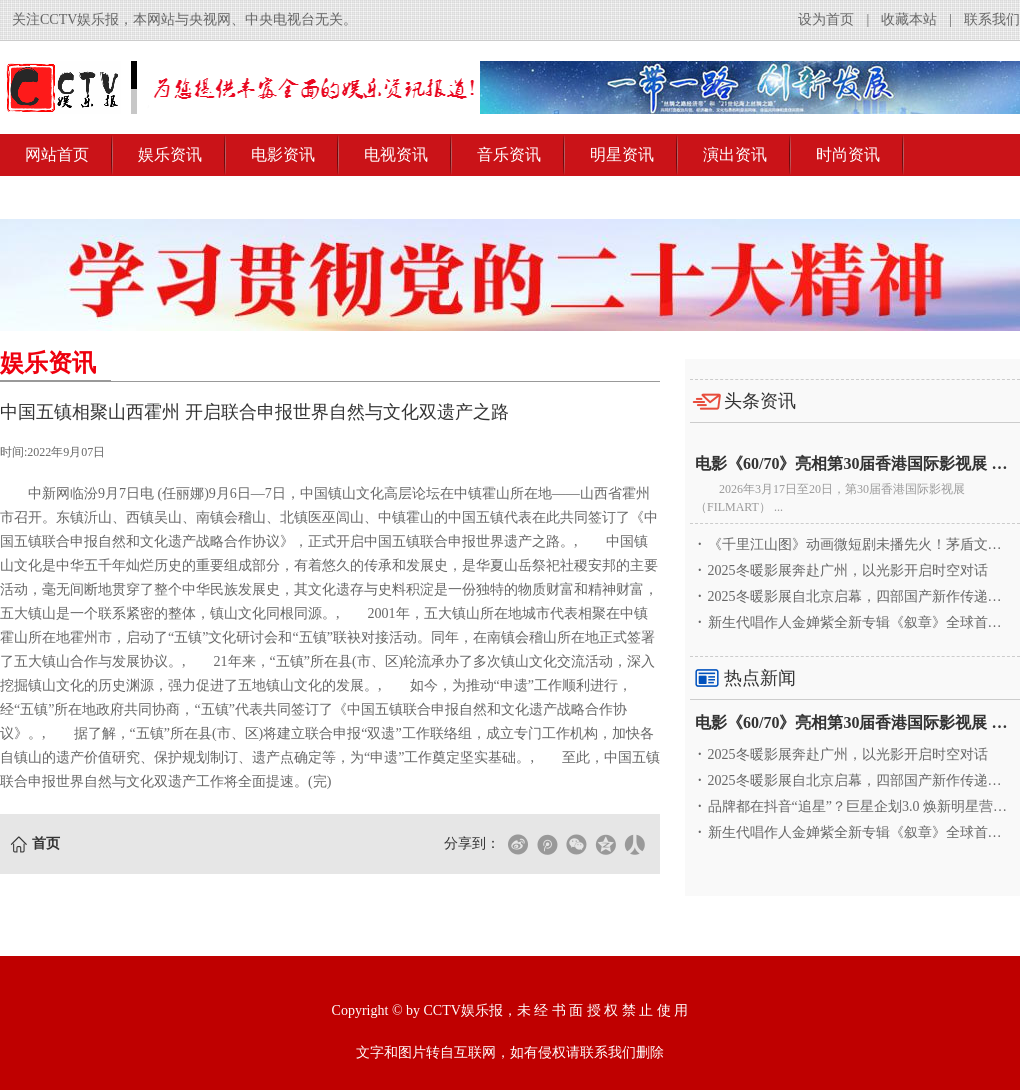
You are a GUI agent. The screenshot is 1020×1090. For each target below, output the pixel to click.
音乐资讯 (509, 154)
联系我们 (992, 19)
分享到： (472, 843)
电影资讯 (283, 154)
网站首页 (57, 154)
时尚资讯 (848, 154)
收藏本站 (909, 19)
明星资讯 (622, 154)
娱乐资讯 (170, 154)
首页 (46, 843)
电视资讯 (396, 154)
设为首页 (826, 19)
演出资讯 (735, 154)
